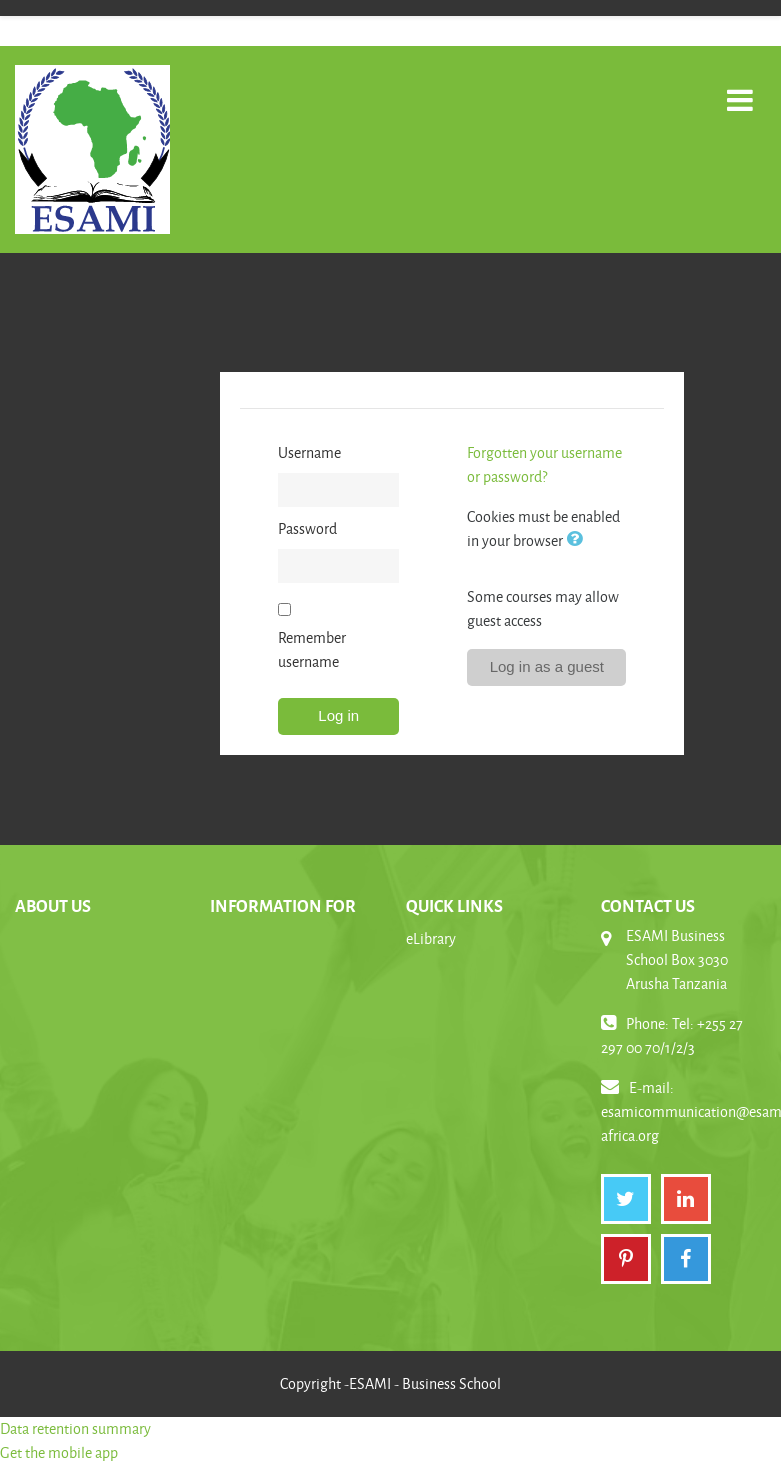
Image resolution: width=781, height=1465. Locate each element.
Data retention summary (75, 1428)
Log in (338, 715)
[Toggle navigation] (740, 89)
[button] (578, 540)
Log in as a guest (547, 666)
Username (309, 452)
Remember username (312, 649)
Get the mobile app (59, 1452)
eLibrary (431, 938)
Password (307, 528)
